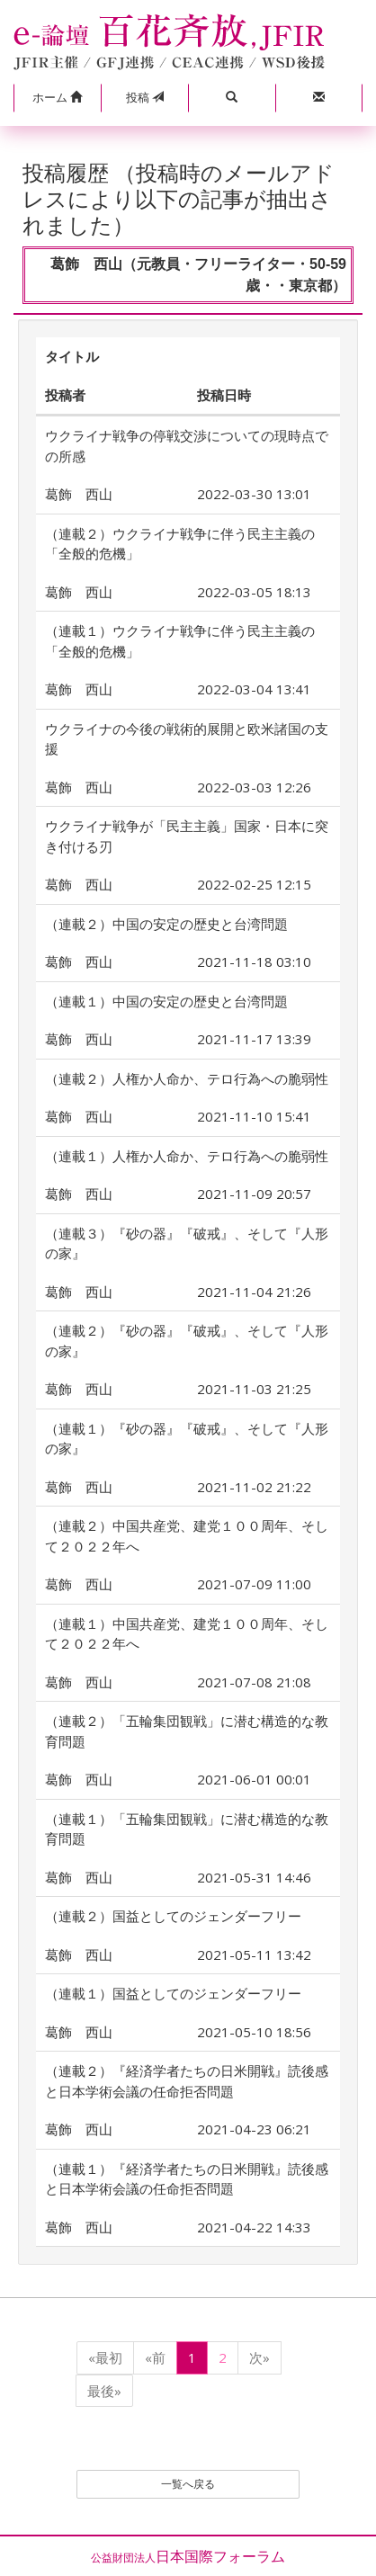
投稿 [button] (145, 97)
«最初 (105, 2357)
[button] (57, 98)
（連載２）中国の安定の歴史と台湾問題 (166, 924)
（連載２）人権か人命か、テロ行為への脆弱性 (186, 1078)
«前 (155, 2357)
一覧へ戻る (188, 2483)
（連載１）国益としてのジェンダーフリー (173, 1993)
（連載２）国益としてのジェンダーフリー (173, 1916)
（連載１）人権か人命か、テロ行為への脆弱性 (186, 1156)
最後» (104, 2391)
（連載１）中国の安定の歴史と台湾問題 (166, 1001)
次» (259, 2357)
